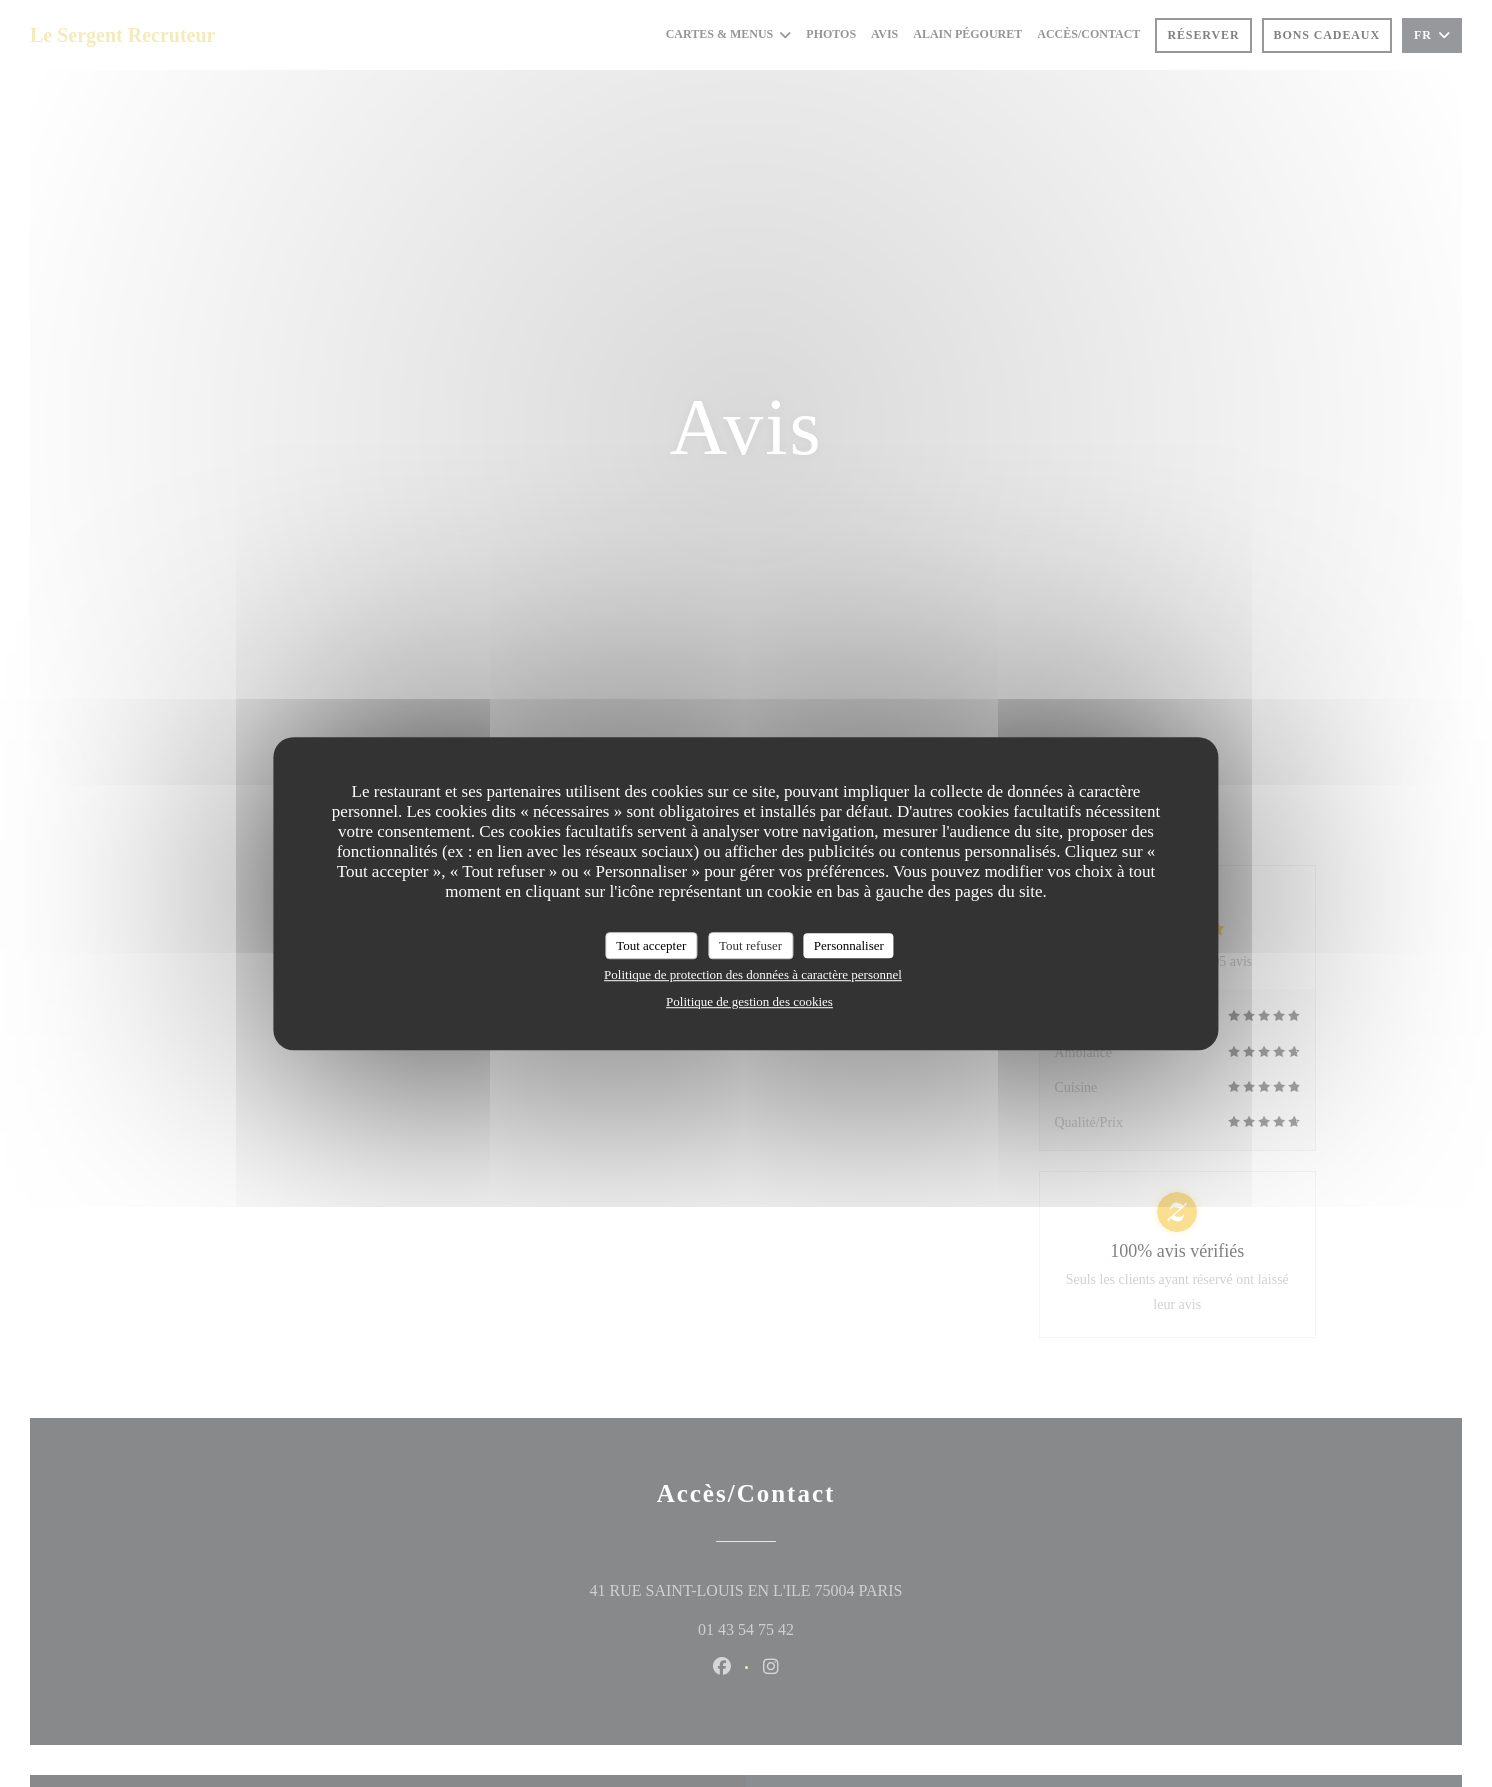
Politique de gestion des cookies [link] (749, 1001)
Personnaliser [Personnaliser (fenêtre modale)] (849, 945)
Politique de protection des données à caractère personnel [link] (753, 974)
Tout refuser (750, 945)
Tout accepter (651, 945)
